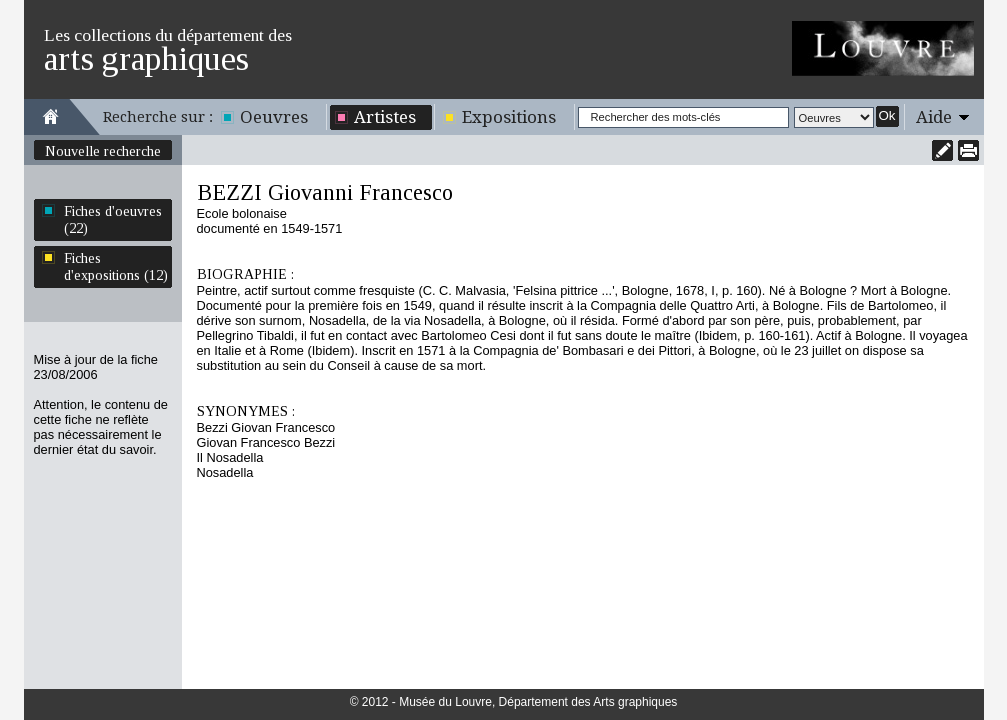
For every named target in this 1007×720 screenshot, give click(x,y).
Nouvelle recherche (103, 151)
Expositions (509, 117)
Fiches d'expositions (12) (116, 266)
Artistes (385, 117)
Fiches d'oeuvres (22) (113, 219)
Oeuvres (274, 117)
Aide (934, 117)
